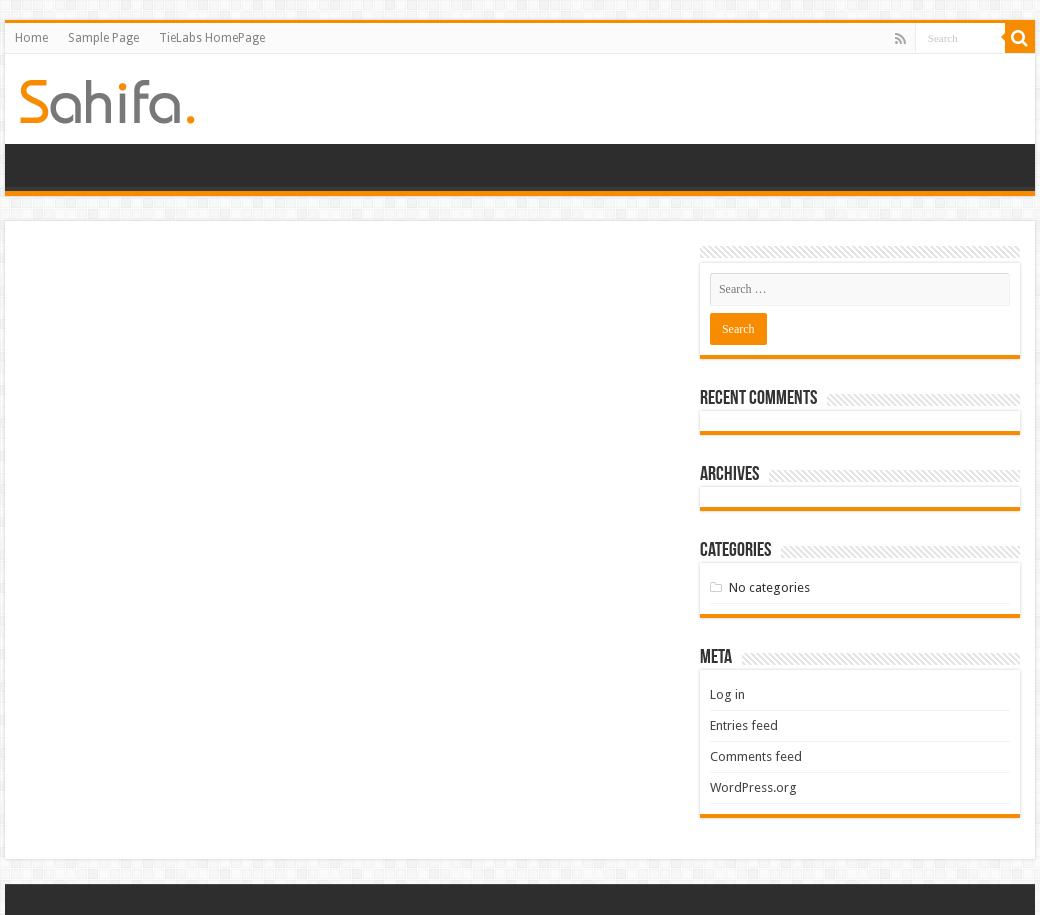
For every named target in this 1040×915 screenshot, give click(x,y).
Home (31, 38)
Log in (727, 694)
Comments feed (756, 756)
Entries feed (744, 725)
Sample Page (103, 38)
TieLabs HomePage (212, 38)
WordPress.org (753, 787)
